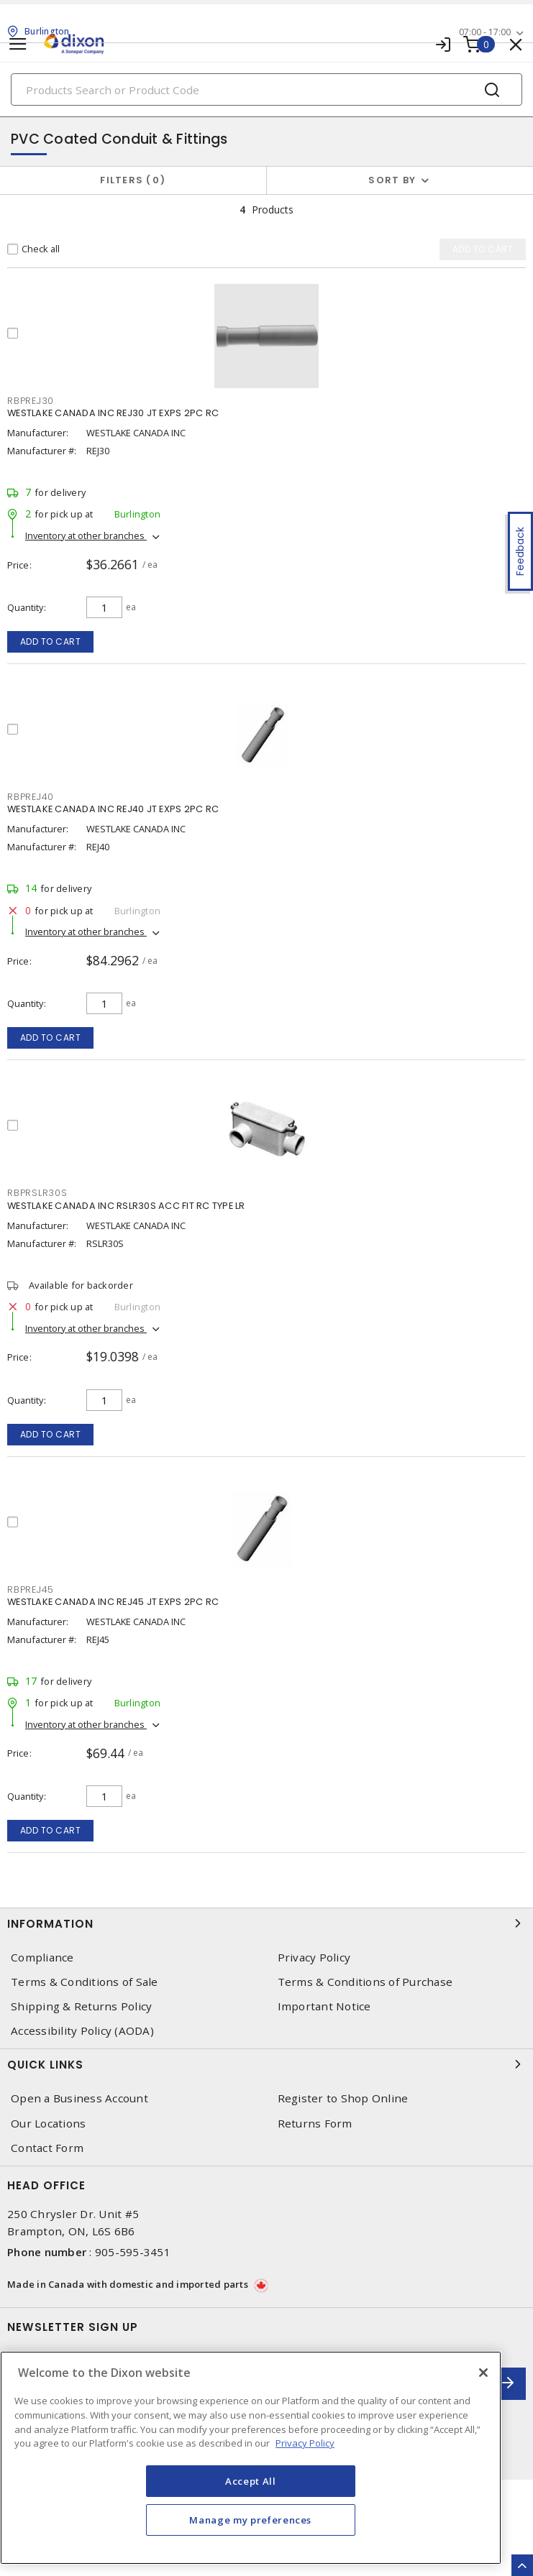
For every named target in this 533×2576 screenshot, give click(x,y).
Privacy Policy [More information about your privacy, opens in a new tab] (304, 2443)
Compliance (42, 1957)
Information (266, 1923)
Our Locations (48, 2123)
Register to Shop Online (343, 2098)
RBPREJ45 (30, 1589)
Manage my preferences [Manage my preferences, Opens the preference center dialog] (250, 2519)
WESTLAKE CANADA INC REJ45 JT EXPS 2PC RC (113, 1602)
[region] (250, 2457)
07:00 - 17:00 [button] (485, 32)
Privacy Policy (314, 1957)
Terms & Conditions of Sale (84, 1982)
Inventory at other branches (86, 535)
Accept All (250, 2481)
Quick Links (266, 2064)
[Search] (266, 89)
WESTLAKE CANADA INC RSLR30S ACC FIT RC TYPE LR (126, 1206)
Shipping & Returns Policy (81, 2006)
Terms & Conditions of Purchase (365, 1982)
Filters (132, 180)
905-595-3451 (132, 2252)
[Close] (483, 2372)
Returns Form (315, 2123)
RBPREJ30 (30, 401)
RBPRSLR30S (37, 1193)
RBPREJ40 (30, 797)
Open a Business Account (79, 2098)
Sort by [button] (392, 180)
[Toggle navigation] (18, 44)
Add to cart (50, 641)
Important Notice (324, 2006)
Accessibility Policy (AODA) (82, 2031)
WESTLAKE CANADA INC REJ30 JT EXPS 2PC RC (113, 413)
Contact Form (47, 2148)
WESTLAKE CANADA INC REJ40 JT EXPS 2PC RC (113, 809)
